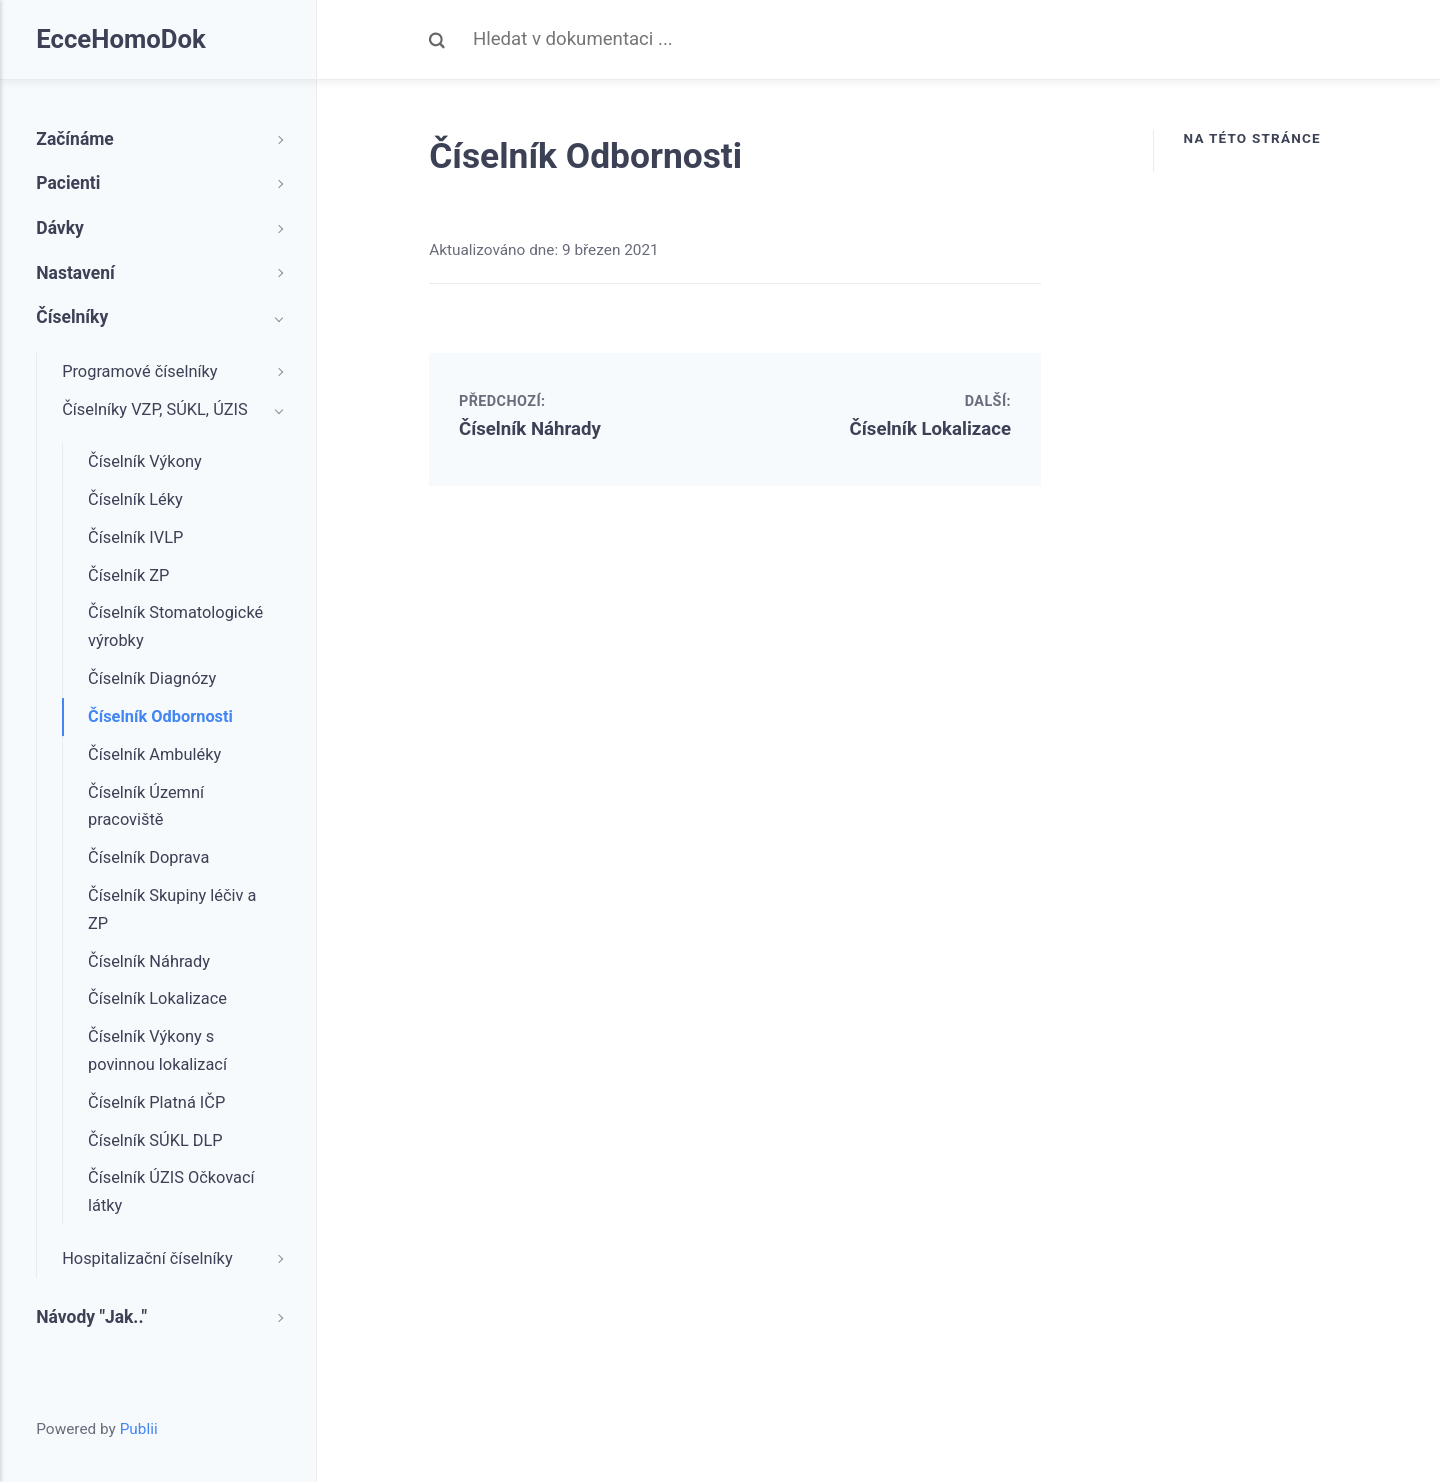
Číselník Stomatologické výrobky (175, 626)
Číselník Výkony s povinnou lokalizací (157, 1050)
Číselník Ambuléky (154, 754)
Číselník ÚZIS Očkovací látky (171, 1191)
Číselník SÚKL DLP (155, 1140)
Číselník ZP (128, 575)
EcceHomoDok (120, 39)
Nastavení (75, 273)
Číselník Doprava (148, 857)
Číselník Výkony (145, 461)
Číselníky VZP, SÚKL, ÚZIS (155, 409)
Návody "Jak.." (91, 1317)
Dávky (60, 228)
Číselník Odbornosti (160, 716)
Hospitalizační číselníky (147, 1258)
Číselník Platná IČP (156, 1102)
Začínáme (75, 139)
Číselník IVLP (135, 537)
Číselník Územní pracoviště (146, 806)
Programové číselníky (139, 371)
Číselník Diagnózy (152, 678)
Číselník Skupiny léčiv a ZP (172, 909)
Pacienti (68, 183)
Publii (139, 1429)
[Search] (757, 40)
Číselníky (72, 317)
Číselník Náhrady (530, 429)
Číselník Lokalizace (931, 429)
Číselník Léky (135, 499)
